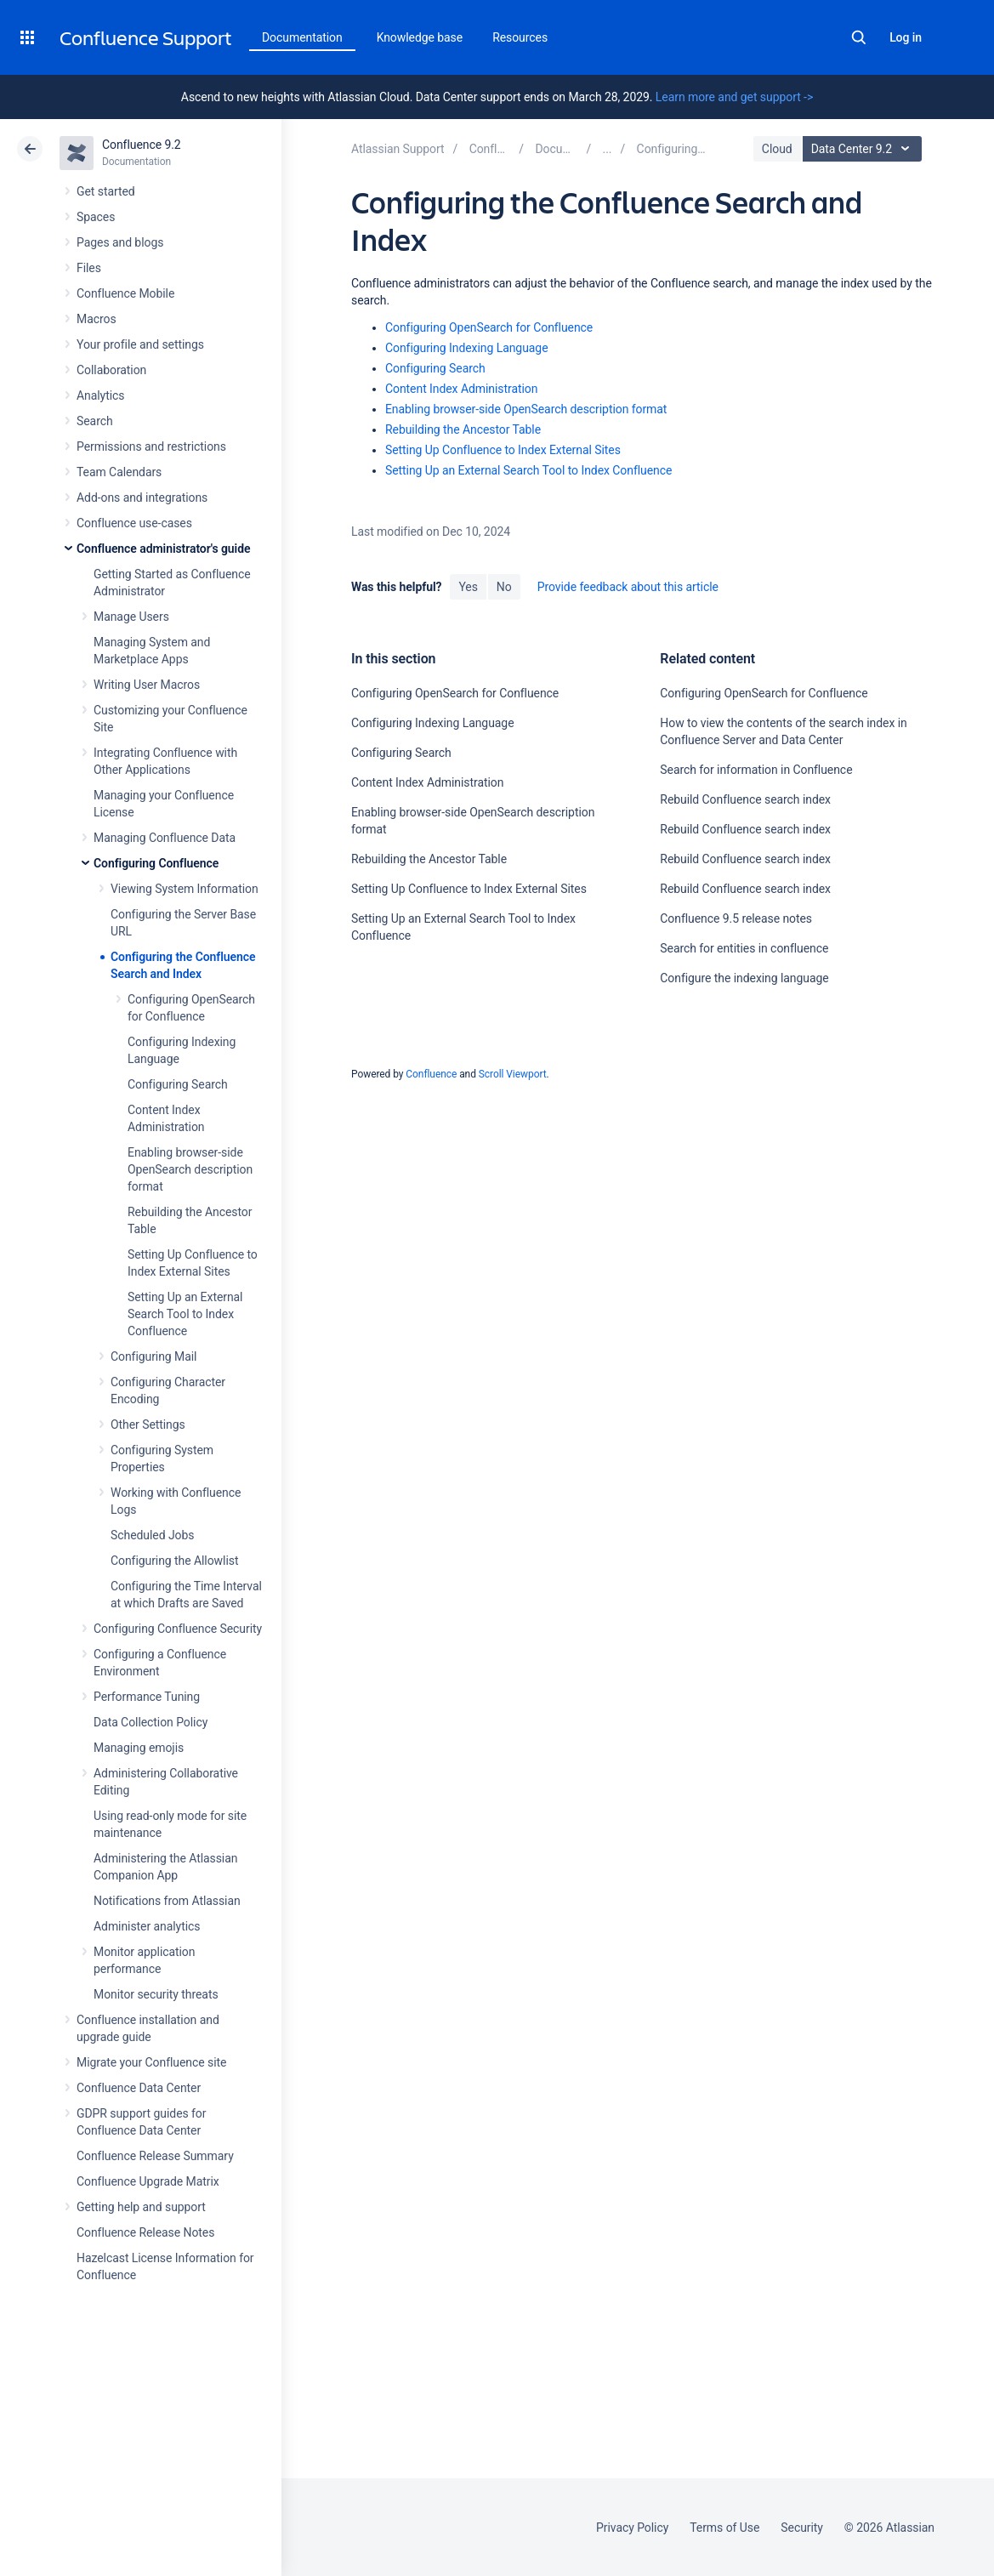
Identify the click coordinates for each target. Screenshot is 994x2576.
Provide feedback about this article (628, 587)
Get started (106, 191)
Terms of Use (724, 2527)
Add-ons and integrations (142, 497)
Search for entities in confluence (744, 948)
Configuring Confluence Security (178, 1628)
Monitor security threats (156, 1994)
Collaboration (111, 370)
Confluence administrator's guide (163, 548)
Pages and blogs (120, 242)
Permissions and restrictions (151, 446)
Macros (96, 319)
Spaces (96, 217)
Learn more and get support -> (734, 97)
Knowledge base (420, 37)
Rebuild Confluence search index (745, 799)
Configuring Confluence (156, 863)
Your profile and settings (140, 344)
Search (858, 37)
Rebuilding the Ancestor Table (463, 429)
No (504, 587)
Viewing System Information (184, 889)
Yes (467, 587)
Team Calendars (119, 472)
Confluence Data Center (139, 2088)
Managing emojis (139, 1747)
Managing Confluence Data (165, 837)
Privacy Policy (632, 2527)
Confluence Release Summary (155, 2156)
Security (802, 2527)
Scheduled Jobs (152, 1535)
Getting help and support (141, 2207)
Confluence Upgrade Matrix (148, 2181)
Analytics (100, 395)
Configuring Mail (153, 1356)
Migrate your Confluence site (151, 2062)
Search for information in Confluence (756, 769)
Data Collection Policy (150, 1722)
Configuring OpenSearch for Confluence (489, 327)
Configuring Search (178, 1084)
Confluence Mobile (125, 293)
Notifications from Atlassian (167, 1901)
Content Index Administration (461, 388)
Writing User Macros (147, 684)
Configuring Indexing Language (466, 348)
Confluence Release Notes (145, 2232)
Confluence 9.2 (141, 144)
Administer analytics (147, 1926)
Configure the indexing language (744, 978)
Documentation (302, 37)
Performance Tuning (147, 1696)
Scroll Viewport (513, 1074)
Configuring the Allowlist (174, 1560)
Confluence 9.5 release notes (736, 918)
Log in (905, 37)
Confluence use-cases (134, 523)
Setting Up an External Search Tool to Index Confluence (185, 1314)
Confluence (431, 1074)
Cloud (777, 149)
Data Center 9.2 (864, 148)
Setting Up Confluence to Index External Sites (503, 450)
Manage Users (131, 616)
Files (89, 268)
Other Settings (148, 1424)
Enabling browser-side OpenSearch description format (190, 1169)
